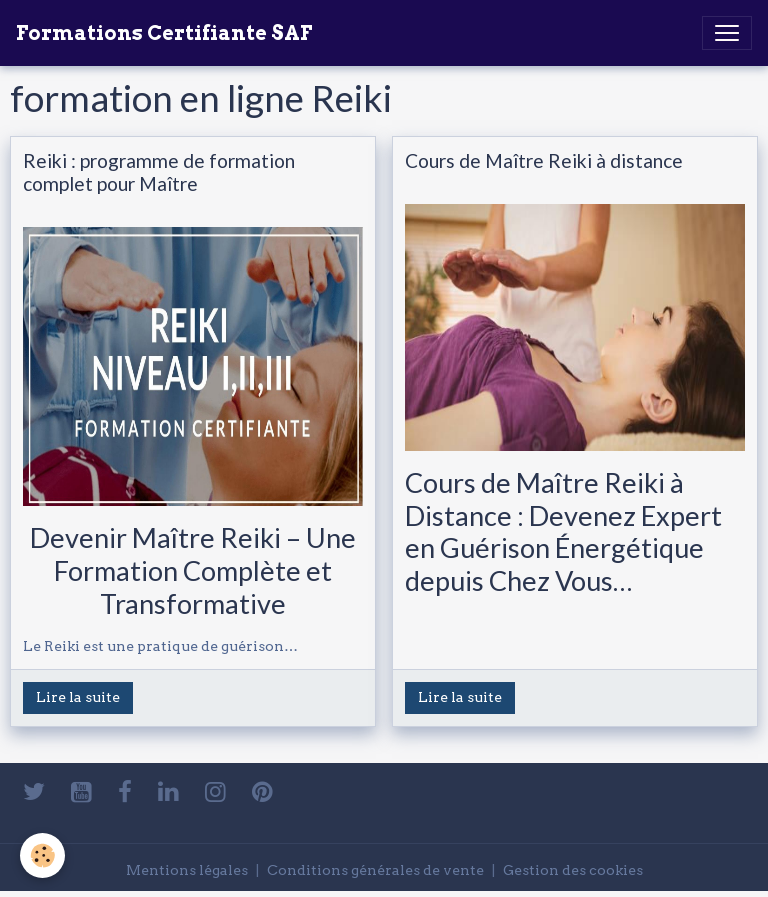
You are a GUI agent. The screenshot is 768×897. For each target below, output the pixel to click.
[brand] (164, 33)
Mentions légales (187, 870)
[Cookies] (42, 855)
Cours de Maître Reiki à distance (544, 160)
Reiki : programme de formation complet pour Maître (159, 172)
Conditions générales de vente (375, 870)
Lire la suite (78, 697)
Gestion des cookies (573, 870)
